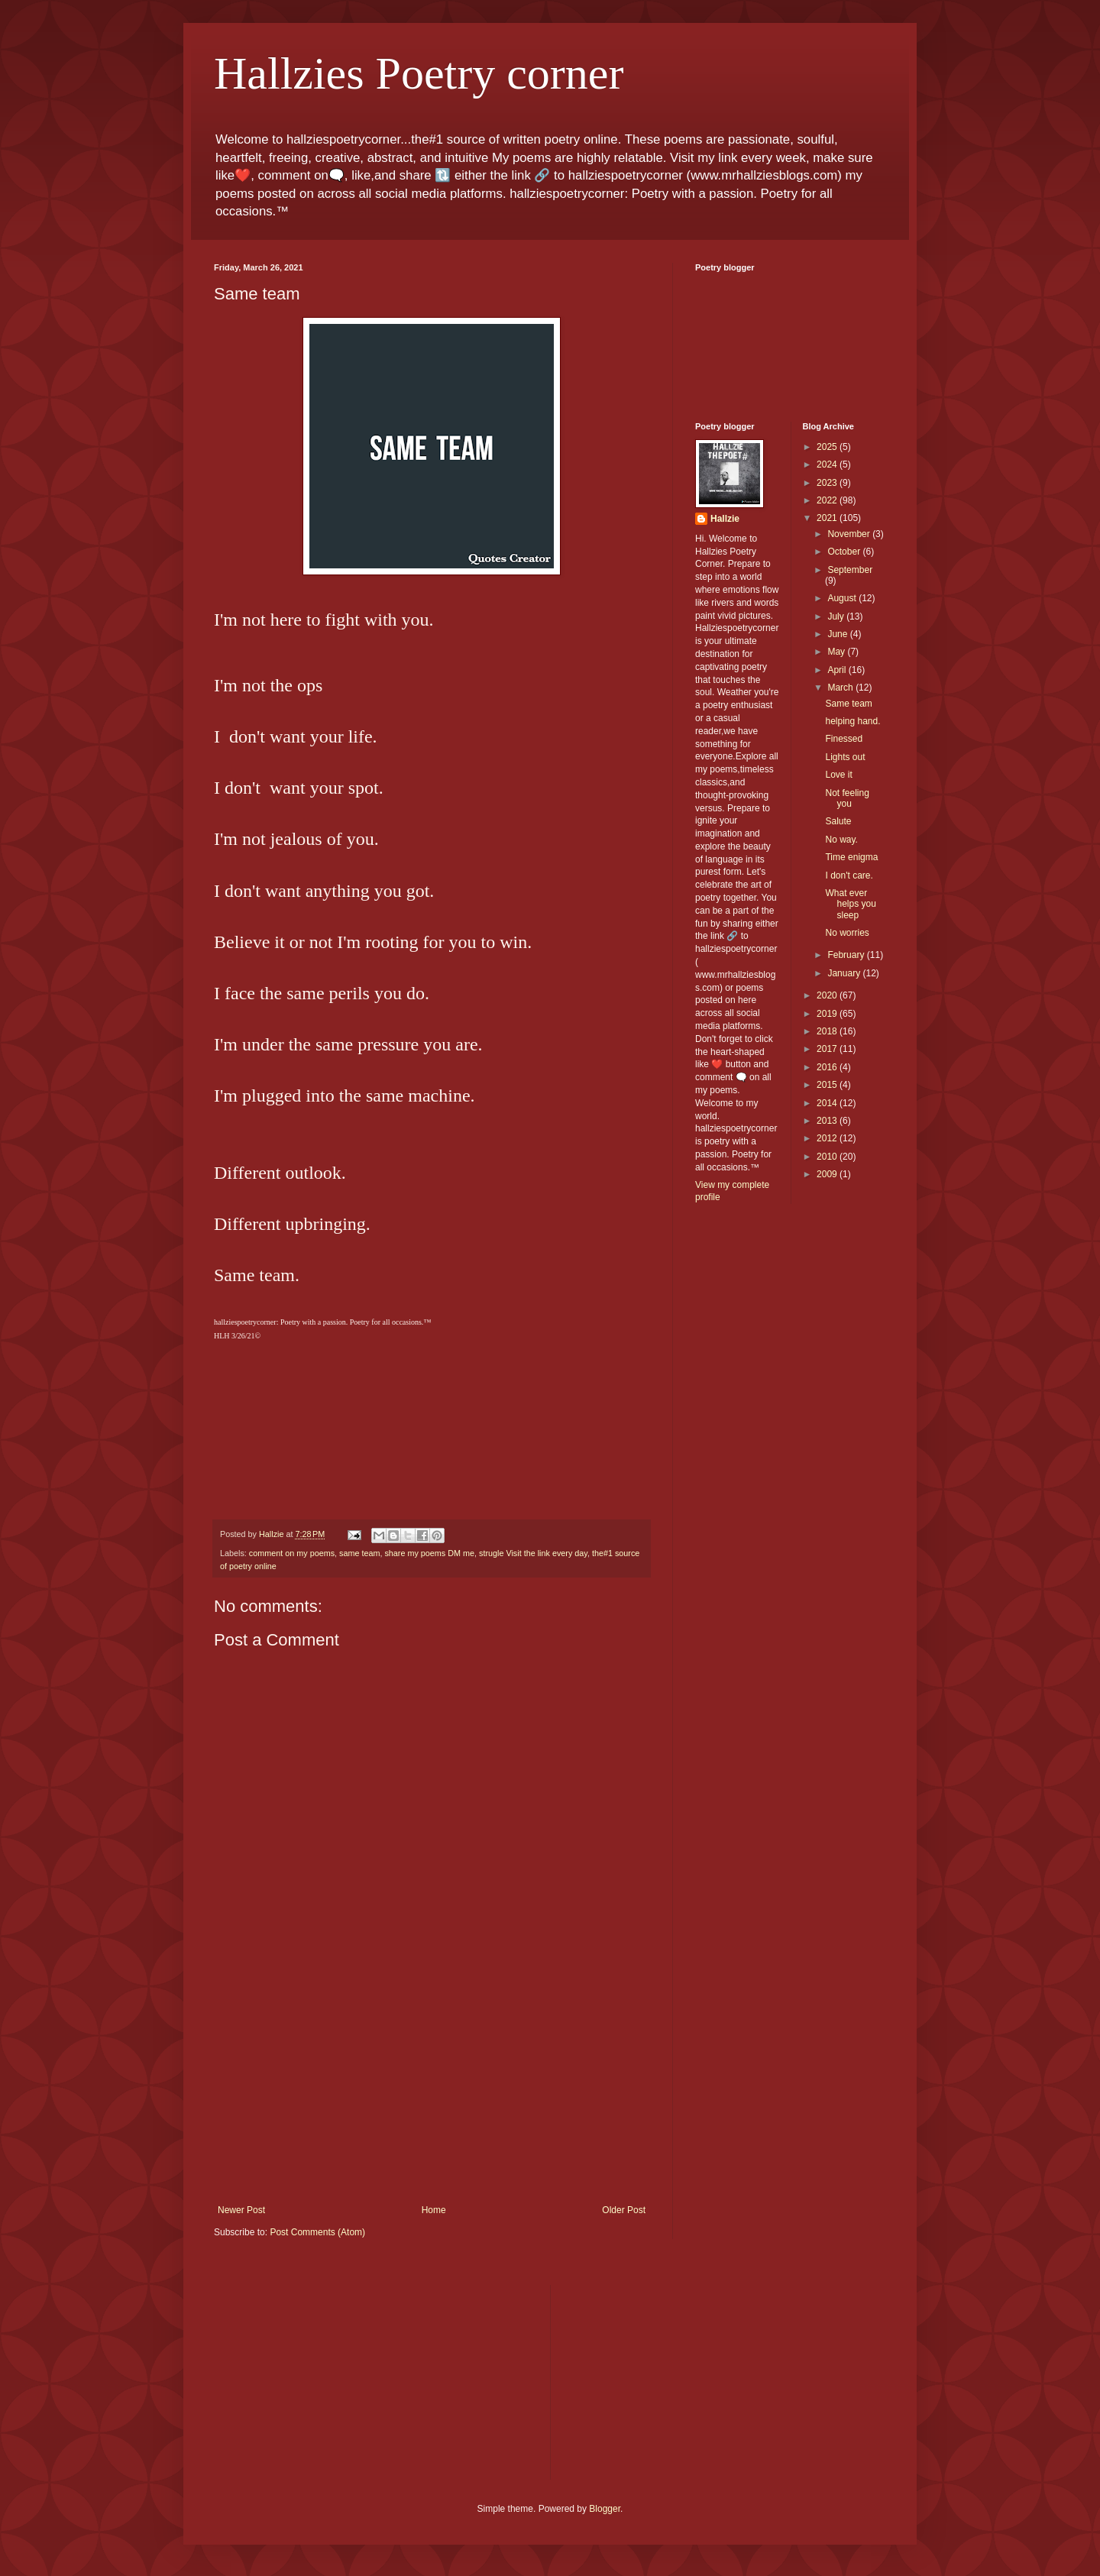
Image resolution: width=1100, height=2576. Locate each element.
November (849, 534)
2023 (828, 482)
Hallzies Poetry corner (418, 73)
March (841, 687)
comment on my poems (292, 1553)
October (844, 551)
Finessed (843, 738)
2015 (828, 1084)
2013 (828, 1120)
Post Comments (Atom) (317, 2232)
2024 (828, 464)
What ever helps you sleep (850, 904)
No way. (841, 839)
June (838, 634)
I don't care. (848, 875)
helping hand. (852, 721)
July (836, 616)
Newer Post (241, 2210)
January (844, 973)
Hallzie (724, 518)
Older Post (623, 2210)
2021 (828, 518)
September (849, 570)
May (837, 651)
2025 (828, 447)
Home (434, 2210)
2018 (828, 1031)
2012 (828, 1138)
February (846, 955)
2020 (828, 995)
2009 (828, 1174)
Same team (848, 703)
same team (359, 1553)
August (843, 598)
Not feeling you (847, 798)
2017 (828, 1049)
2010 (828, 1156)
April (837, 670)
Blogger (604, 2508)
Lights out (845, 757)
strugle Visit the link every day (533, 1553)
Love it (838, 774)
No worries (847, 932)
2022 (828, 500)
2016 (828, 1067)
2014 (828, 1103)
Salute (838, 821)
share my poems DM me (429, 1553)
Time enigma (851, 857)
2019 (828, 1013)
